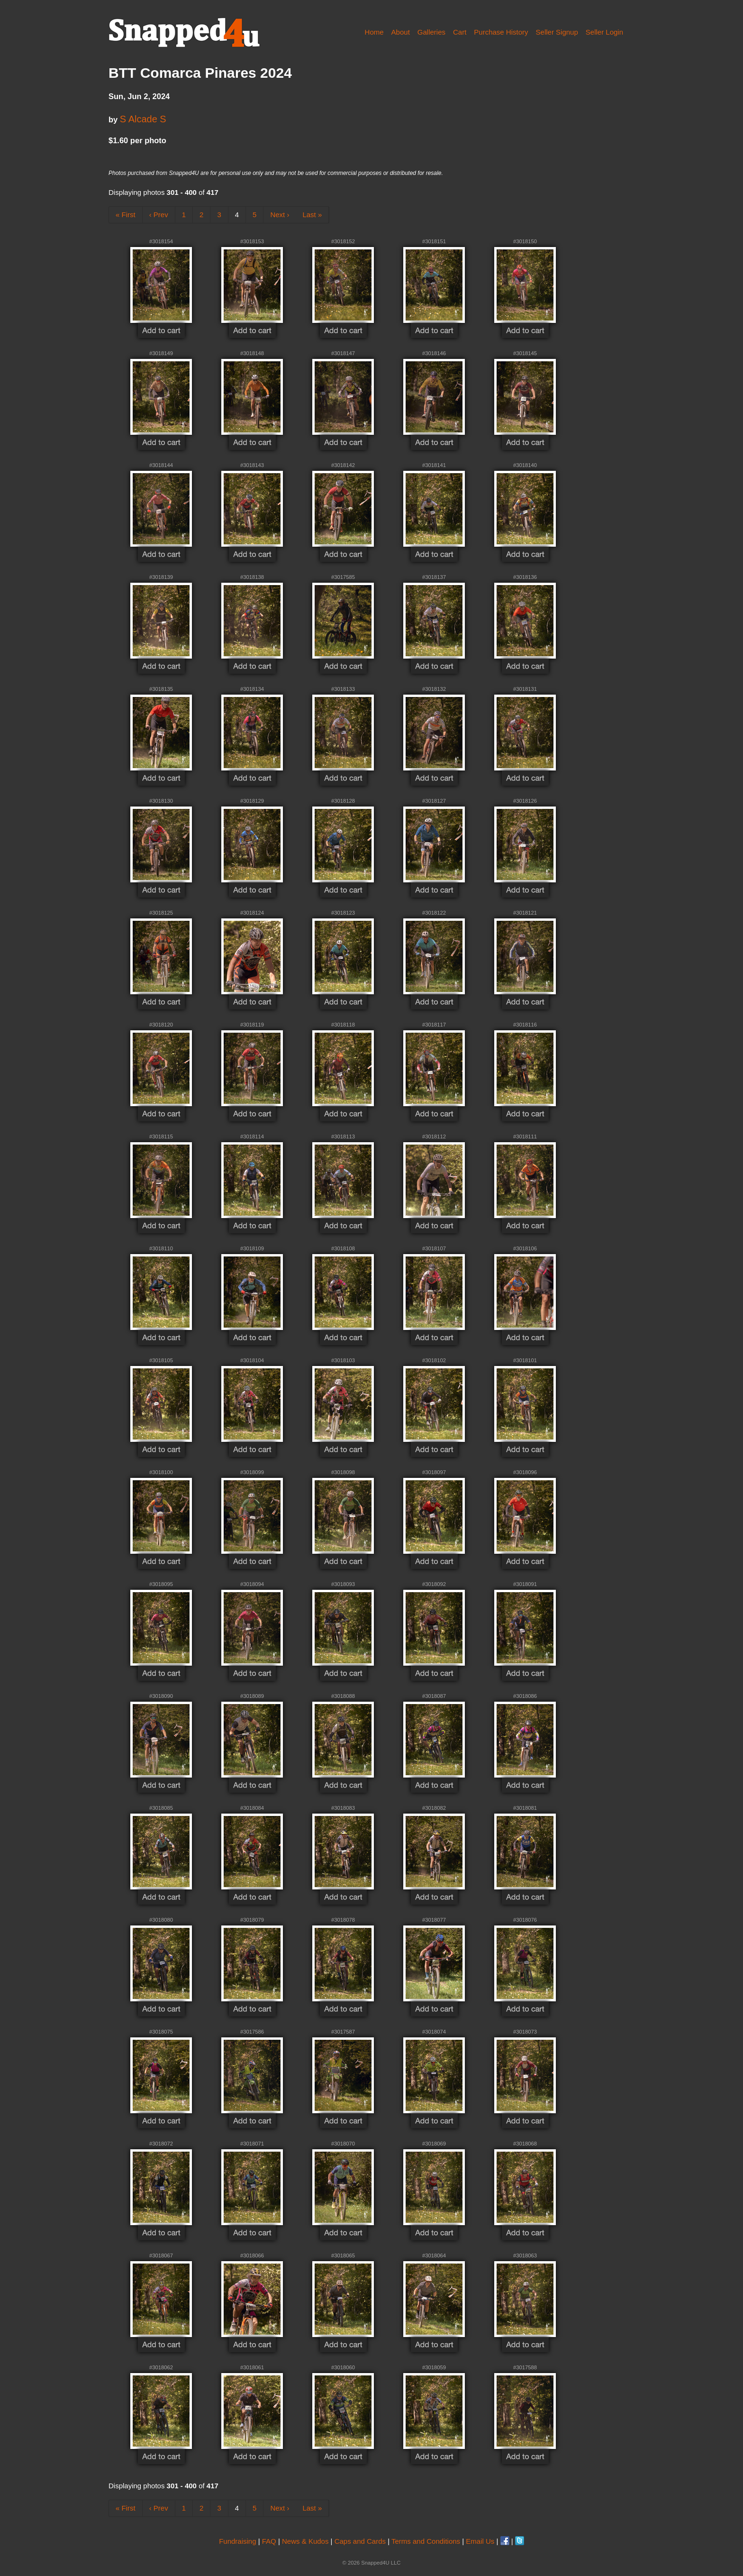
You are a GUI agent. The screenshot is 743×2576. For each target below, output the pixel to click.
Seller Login (604, 32)
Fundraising (237, 2541)
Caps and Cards (360, 2541)
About (400, 32)
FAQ (269, 2541)
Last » (312, 215)
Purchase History (501, 32)
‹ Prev (158, 215)
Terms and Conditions (425, 2541)
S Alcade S (143, 119)
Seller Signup (557, 32)
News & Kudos (305, 2541)
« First (126, 215)
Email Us (480, 2541)
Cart (459, 32)
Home (374, 32)
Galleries (431, 32)
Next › (279, 215)
